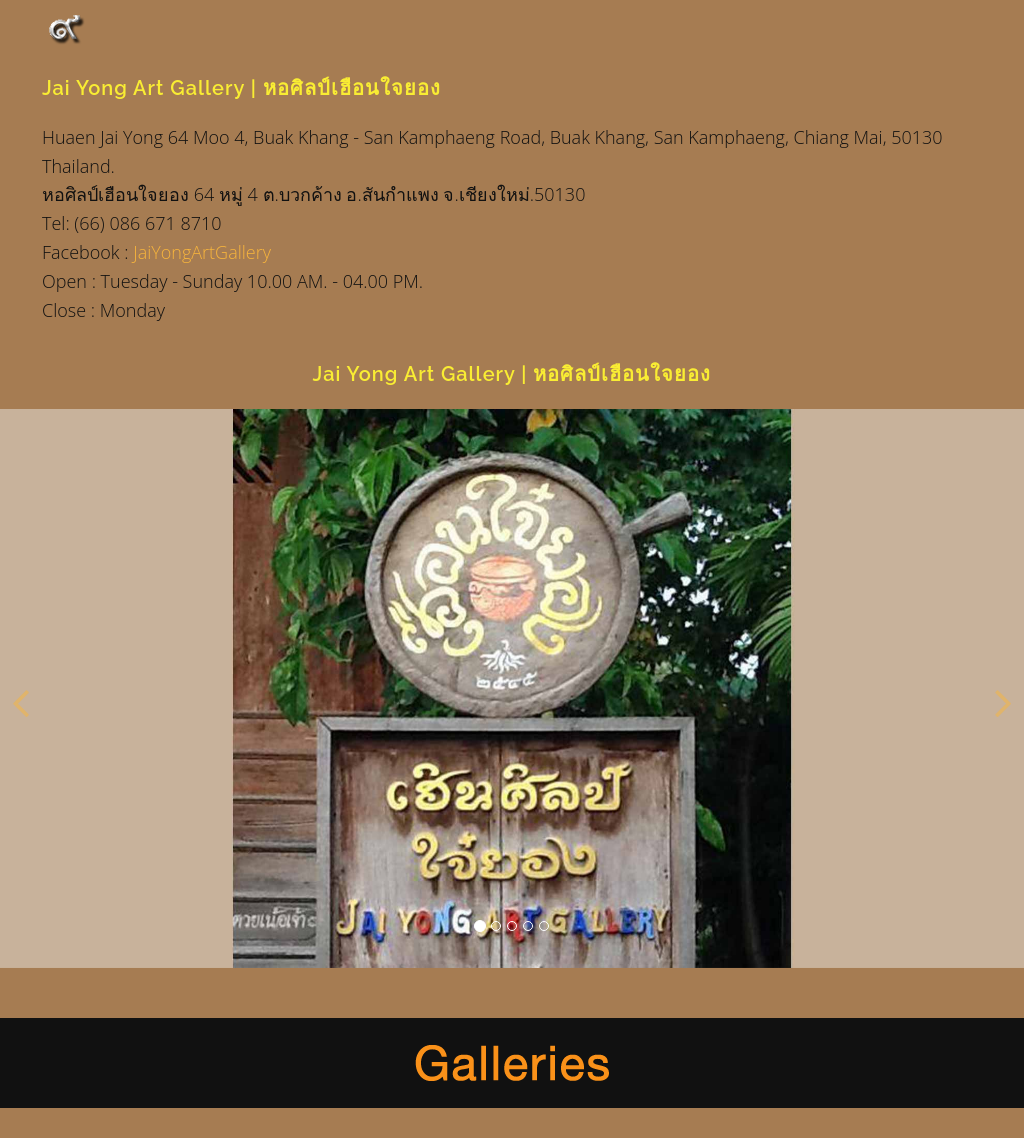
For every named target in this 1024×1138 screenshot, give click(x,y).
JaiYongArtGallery (202, 252)
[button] (20, 697)
